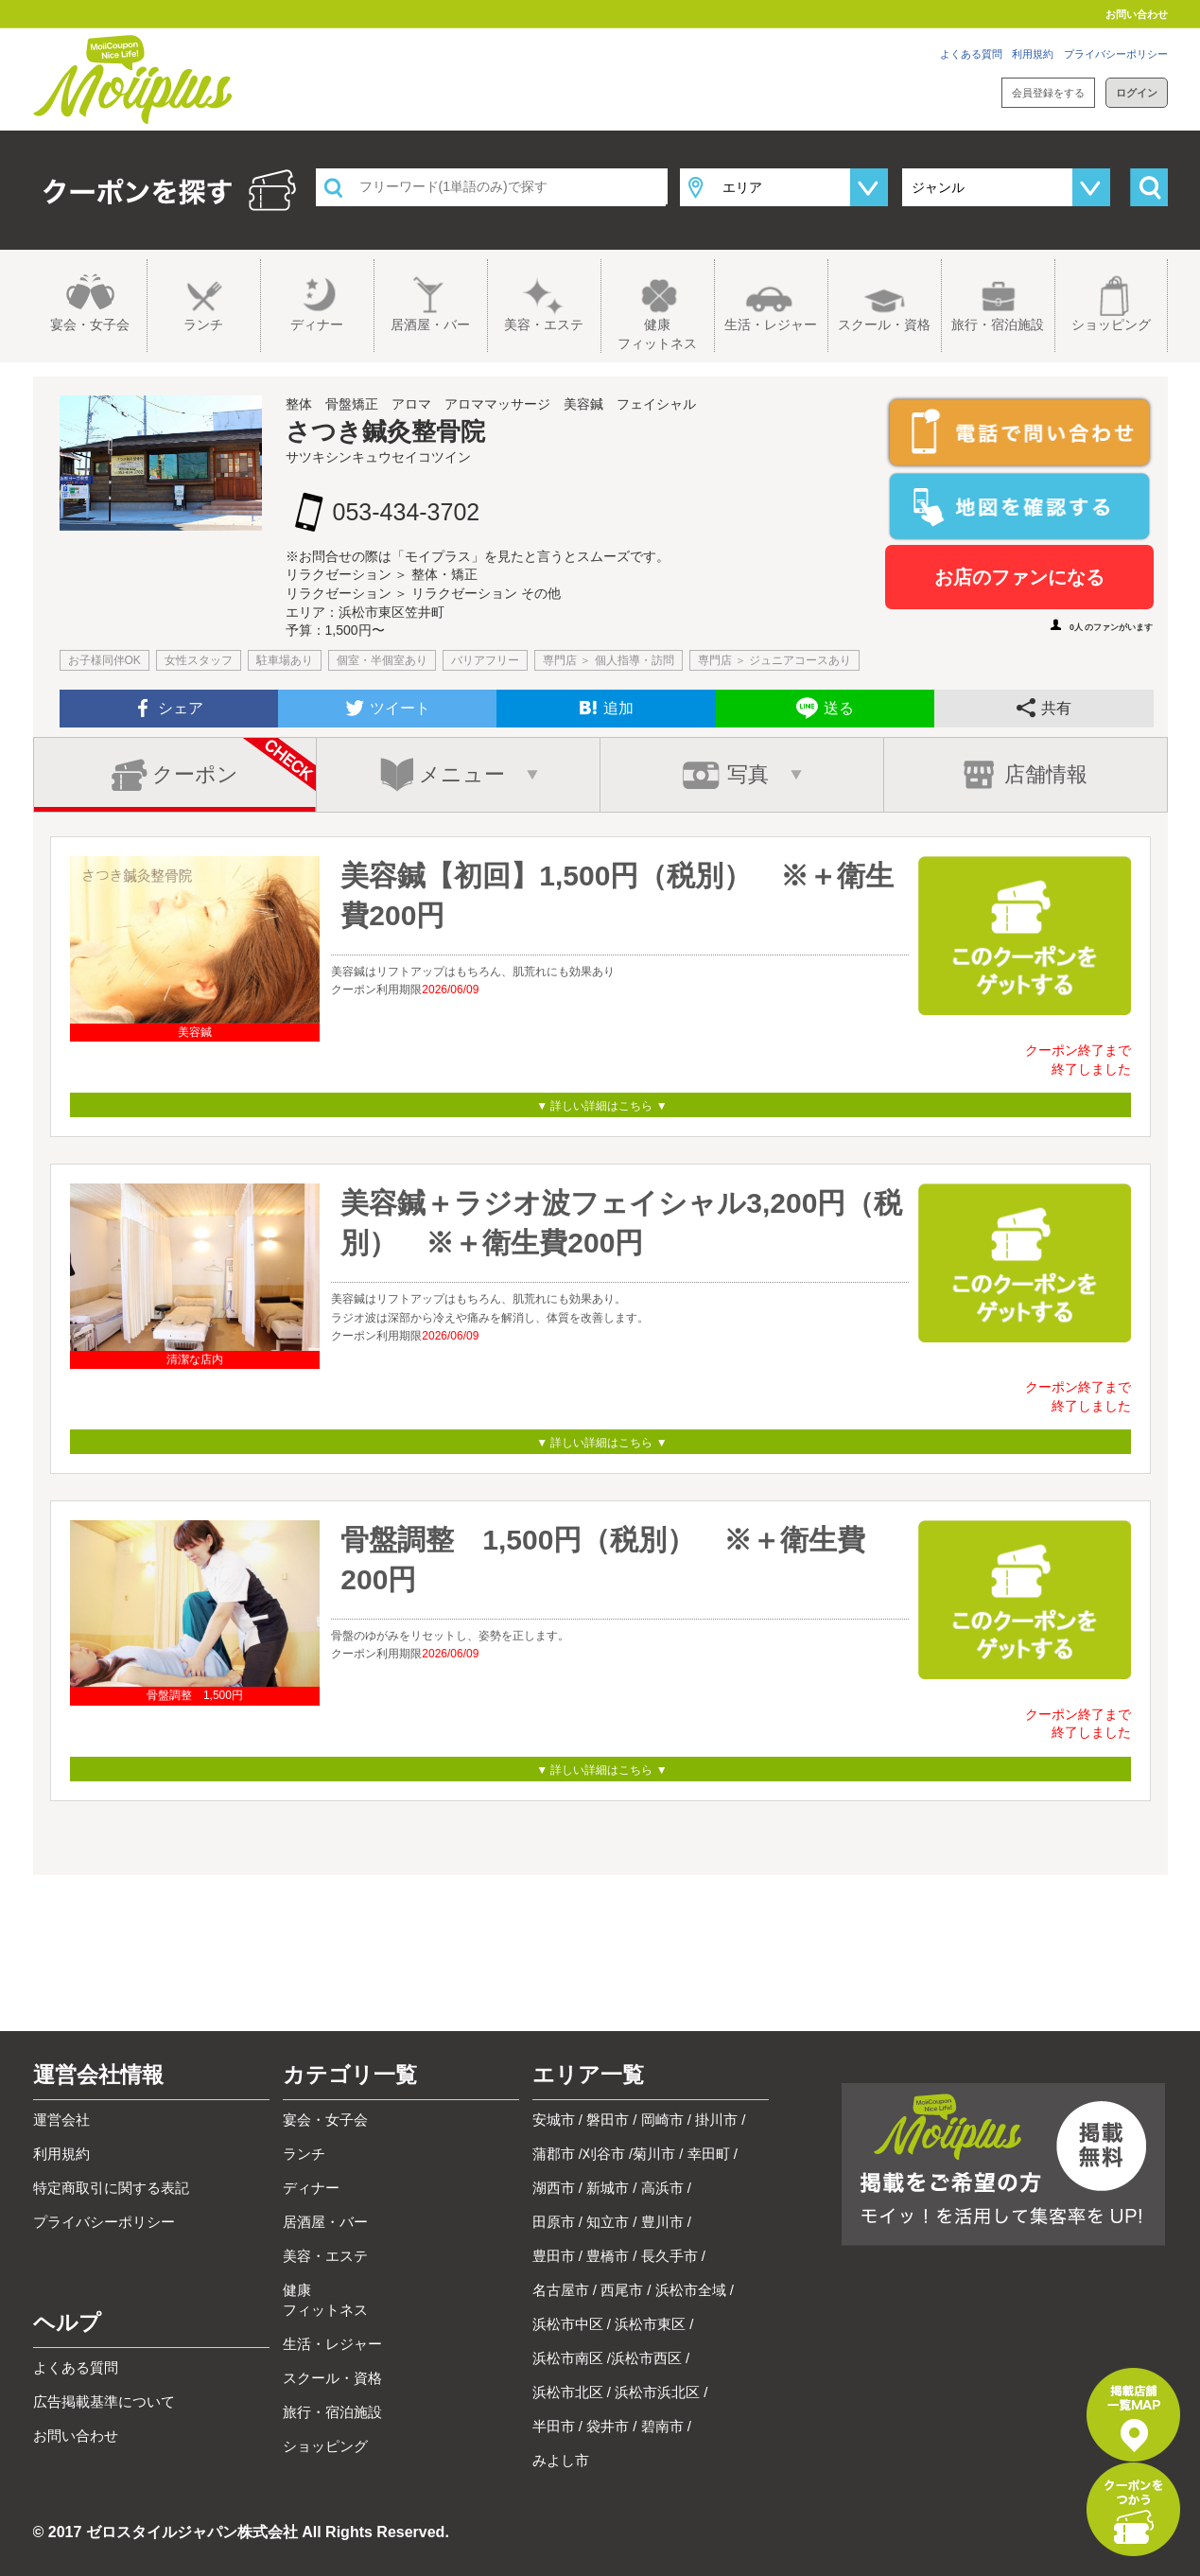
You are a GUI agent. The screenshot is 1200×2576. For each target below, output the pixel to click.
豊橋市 (607, 2256)
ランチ (203, 324)
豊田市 (553, 2256)
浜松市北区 (567, 2392)
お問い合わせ (1136, 14)
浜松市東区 (650, 2324)
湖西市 (553, 2188)
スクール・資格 (884, 324)
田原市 (553, 2222)
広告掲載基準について (104, 2401)
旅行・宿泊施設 (997, 324)
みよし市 (560, 2460)
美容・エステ (543, 324)
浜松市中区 (567, 2324)
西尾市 (621, 2290)
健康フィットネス (657, 334)
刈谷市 (604, 2154)
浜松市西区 (646, 2358)
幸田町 (708, 2154)
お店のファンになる (1019, 577)
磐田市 (607, 2120)
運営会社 (61, 2120)
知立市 (607, 2222)
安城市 (553, 2120)
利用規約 (1032, 54)
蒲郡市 (553, 2154)
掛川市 (716, 2120)
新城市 (607, 2188)
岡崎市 (662, 2120)
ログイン (1136, 92)
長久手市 (669, 2256)
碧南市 (662, 2426)
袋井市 (607, 2426)
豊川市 (662, 2222)
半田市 (553, 2426)
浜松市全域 (690, 2290)
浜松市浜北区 (657, 2392)
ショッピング (1111, 324)
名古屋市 (560, 2290)
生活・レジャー (770, 324)
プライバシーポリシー (1116, 54)
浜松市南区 (567, 2358)
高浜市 (662, 2188)
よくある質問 (971, 54)
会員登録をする (1048, 92)
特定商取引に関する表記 (111, 2188)
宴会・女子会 (90, 324)
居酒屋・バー (430, 324)
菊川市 (654, 2154)
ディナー (316, 324)
